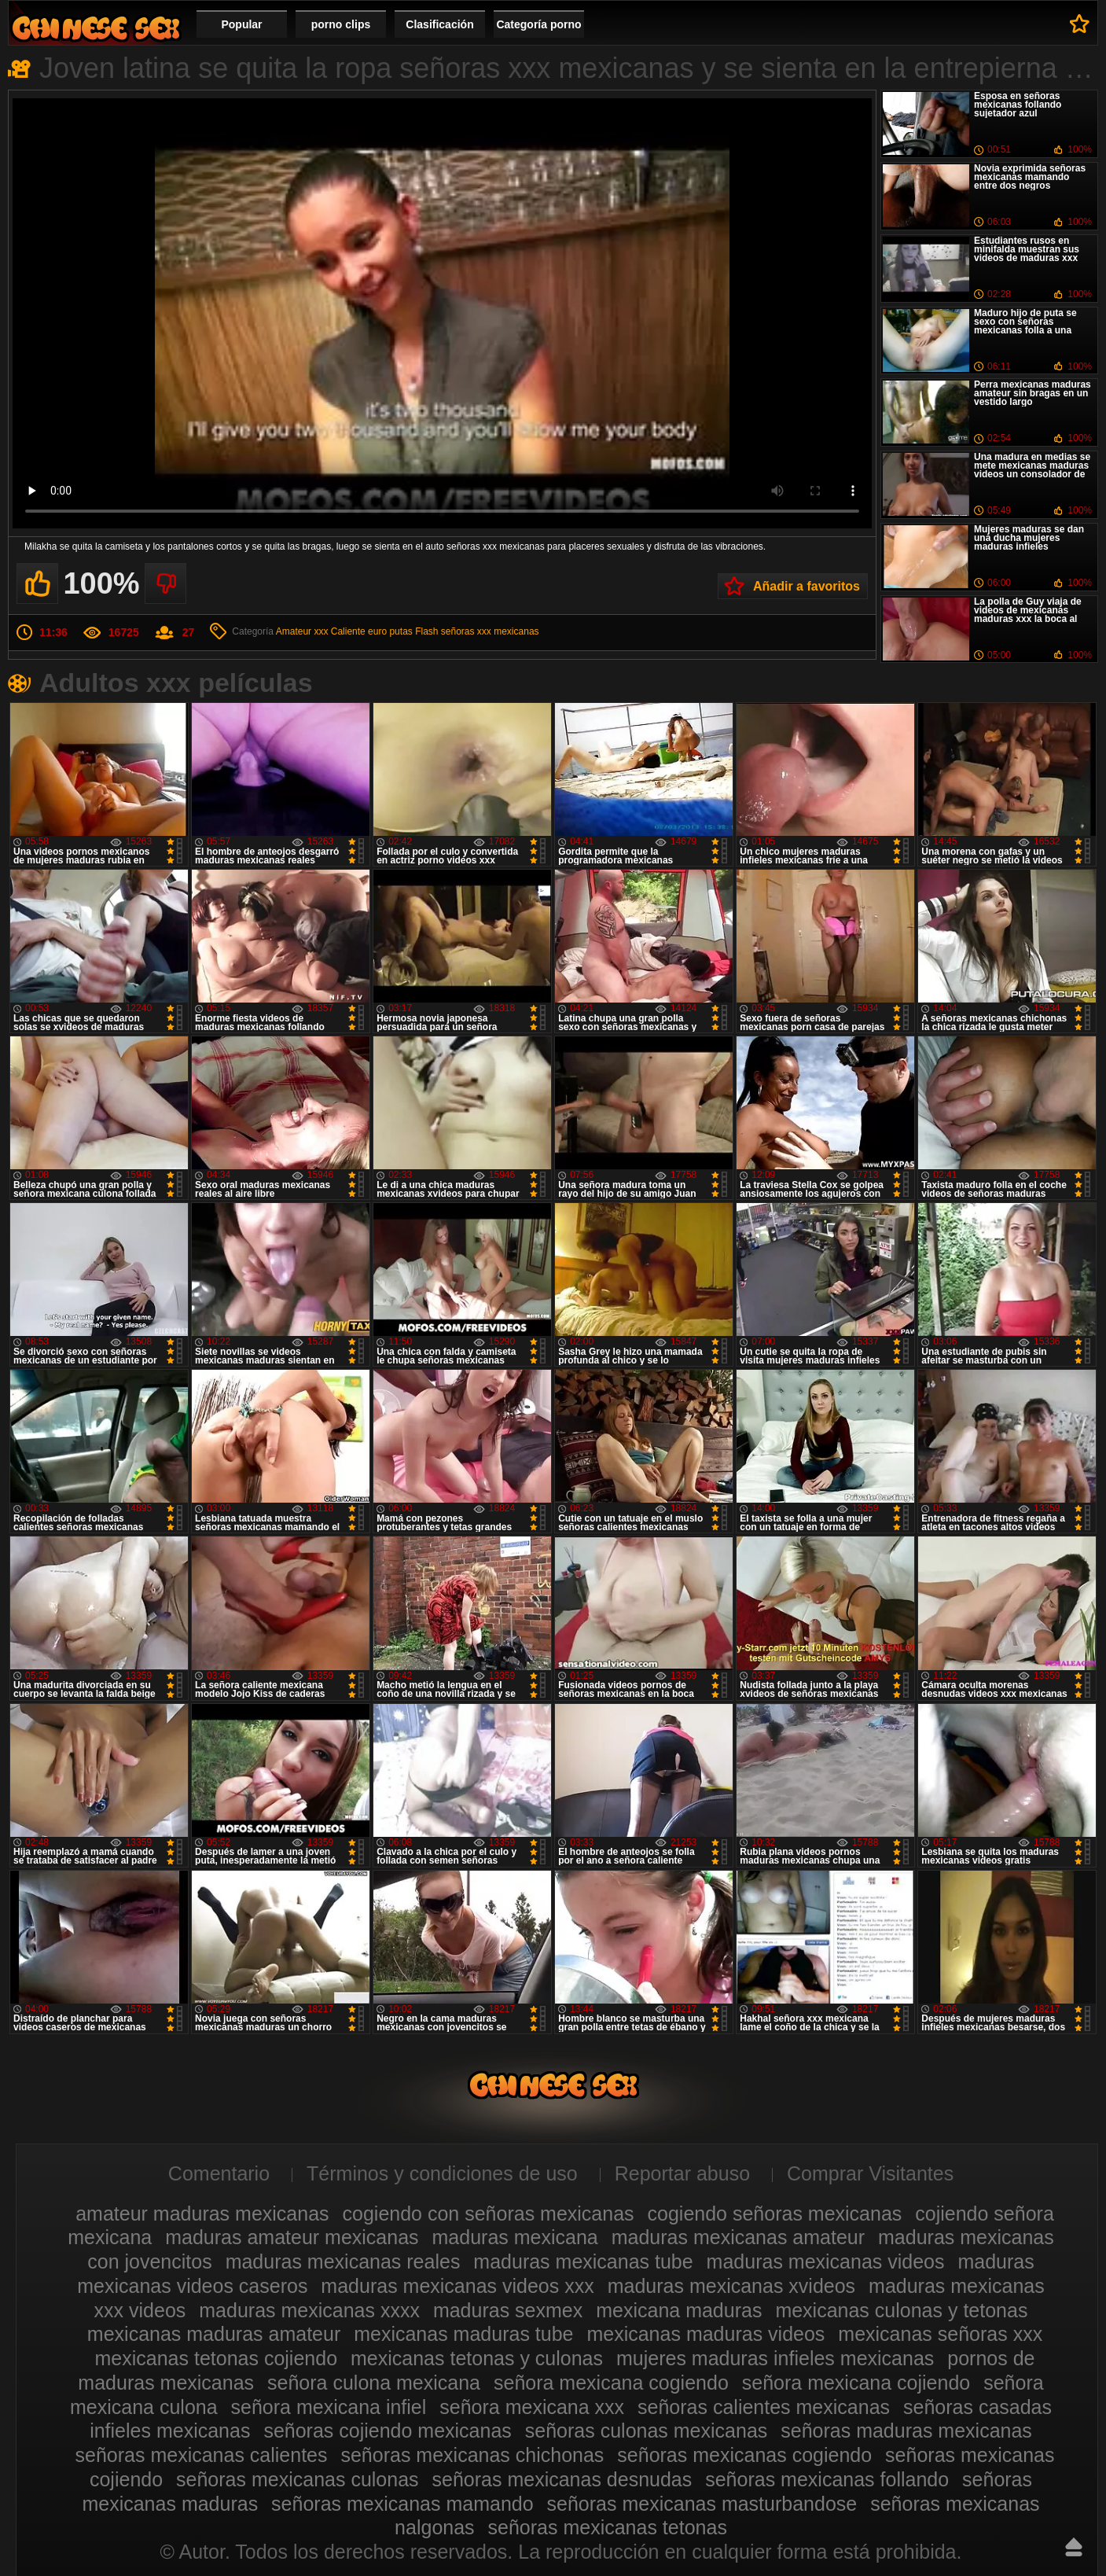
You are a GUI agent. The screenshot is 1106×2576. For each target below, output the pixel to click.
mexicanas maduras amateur (213, 2334)
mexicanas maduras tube (463, 2334)
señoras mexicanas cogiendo (744, 2455)
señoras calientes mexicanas (764, 2407)
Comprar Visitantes (870, 2173)
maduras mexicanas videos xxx (457, 2286)
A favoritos (1079, 23)
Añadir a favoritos (806, 586)
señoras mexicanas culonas (297, 2479)
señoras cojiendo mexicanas (387, 2431)
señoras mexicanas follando (827, 2479)
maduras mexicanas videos (826, 2261)
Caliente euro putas (372, 631)
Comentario (219, 2173)
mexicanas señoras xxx (940, 2334)
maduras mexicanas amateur (738, 2237)
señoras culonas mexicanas (646, 2431)
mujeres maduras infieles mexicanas (775, 2358)
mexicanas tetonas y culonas (477, 2358)
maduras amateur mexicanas (291, 2237)
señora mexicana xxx (531, 2407)
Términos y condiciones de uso (442, 2173)
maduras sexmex (507, 2310)
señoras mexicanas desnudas (562, 2479)
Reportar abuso (682, 2173)
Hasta (1073, 2546)
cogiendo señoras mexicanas (775, 2213)
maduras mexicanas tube (583, 2261)
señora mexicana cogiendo (611, 2383)
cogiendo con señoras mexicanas (488, 2213)
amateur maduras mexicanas (202, 2213)
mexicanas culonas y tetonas (901, 2310)
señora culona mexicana (373, 2383)
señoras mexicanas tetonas (607, 2527)
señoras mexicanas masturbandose (702, 2504)
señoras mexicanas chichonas (472, 2455)
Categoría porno (538, 24)
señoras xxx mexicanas (490, 631)
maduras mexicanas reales (343, 2261)
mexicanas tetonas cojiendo (216, 2358)
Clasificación (439, 24)
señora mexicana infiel (329, 2407)
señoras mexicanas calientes (201, 2455)
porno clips (340, 24)
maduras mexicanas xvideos (731, 2286)
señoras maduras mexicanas (906, 2431)
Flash (426, 631)
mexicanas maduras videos (705, 2334)
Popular (241, 24)
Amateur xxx (302, 631)
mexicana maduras (679, 2310)
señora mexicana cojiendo (856, 2383)
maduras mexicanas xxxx (309, 2310)
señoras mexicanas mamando (402, 2504)
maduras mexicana (515, 2237)
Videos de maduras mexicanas (96, 28)
